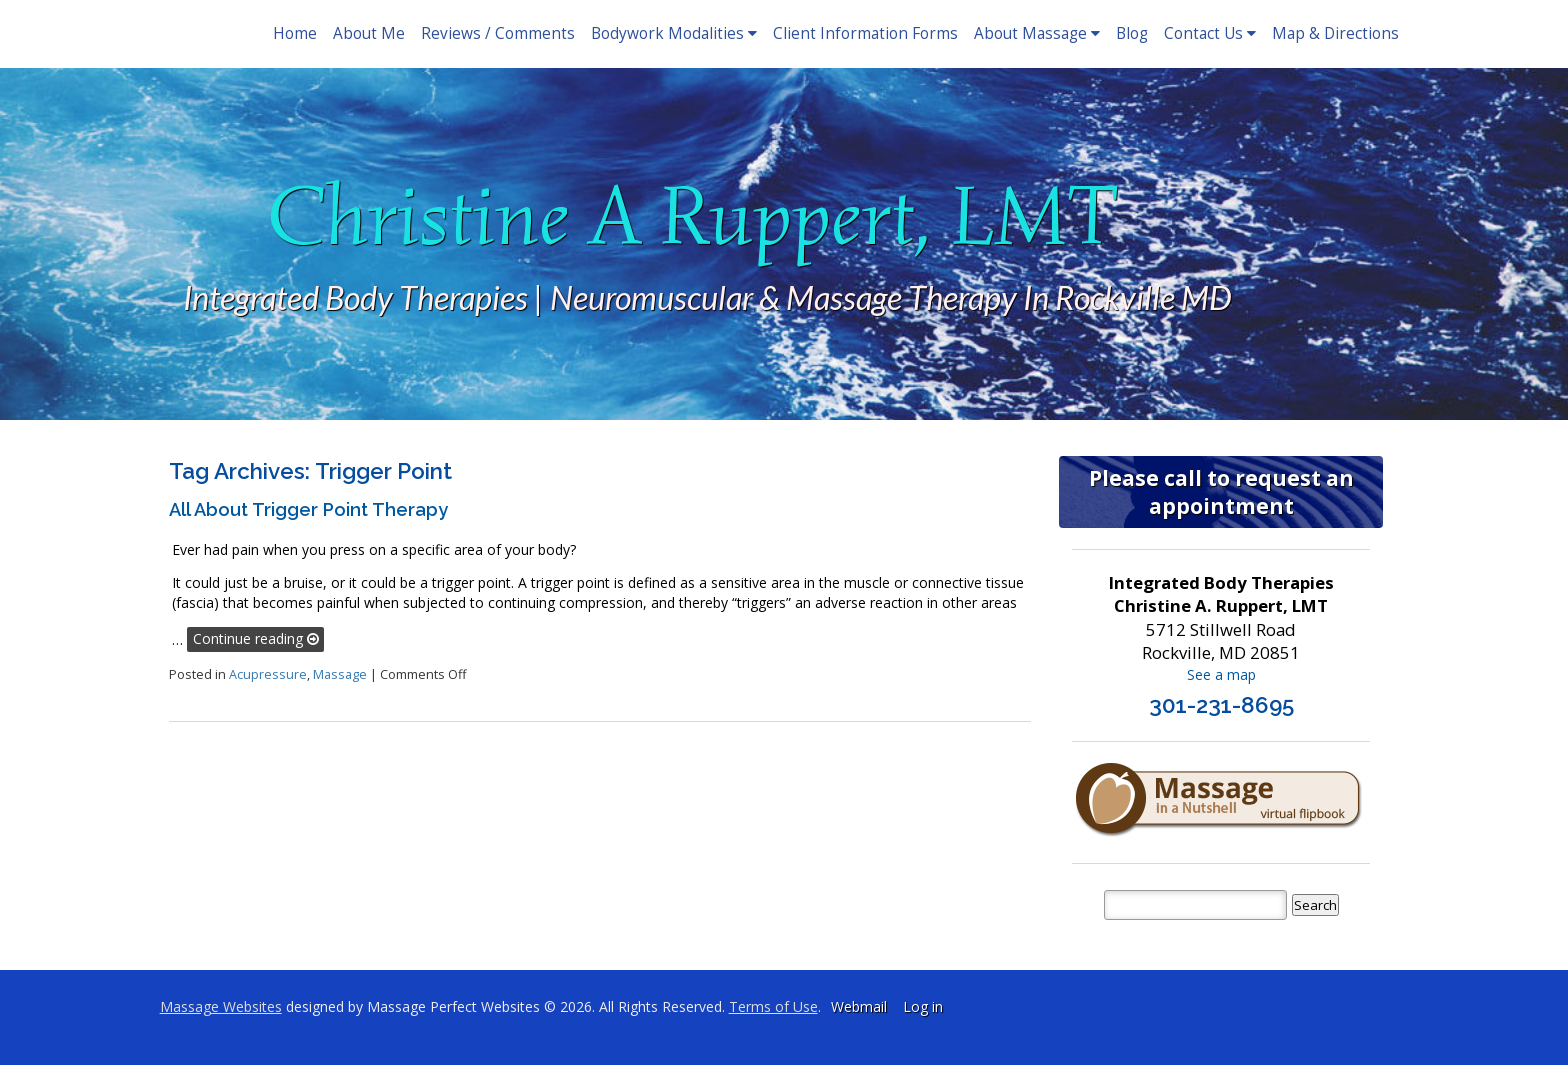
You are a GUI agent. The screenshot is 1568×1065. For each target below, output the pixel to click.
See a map (1221, 674)
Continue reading (256, 638)
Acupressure (268, 674)
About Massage (1037, 33)
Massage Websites (221, 1006)
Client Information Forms (865, 33)
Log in (923, 1006)
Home (295, 33)
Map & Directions (1335, 33)
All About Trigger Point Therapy (308, 509)
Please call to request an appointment (1221, 492)
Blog (1132, 33)
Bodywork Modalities (674, 33)
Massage (340, 674)
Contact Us (1210, 33)
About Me (369, 33)
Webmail (859, 1006)
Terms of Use (773, 1006)
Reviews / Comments (498, 33)
